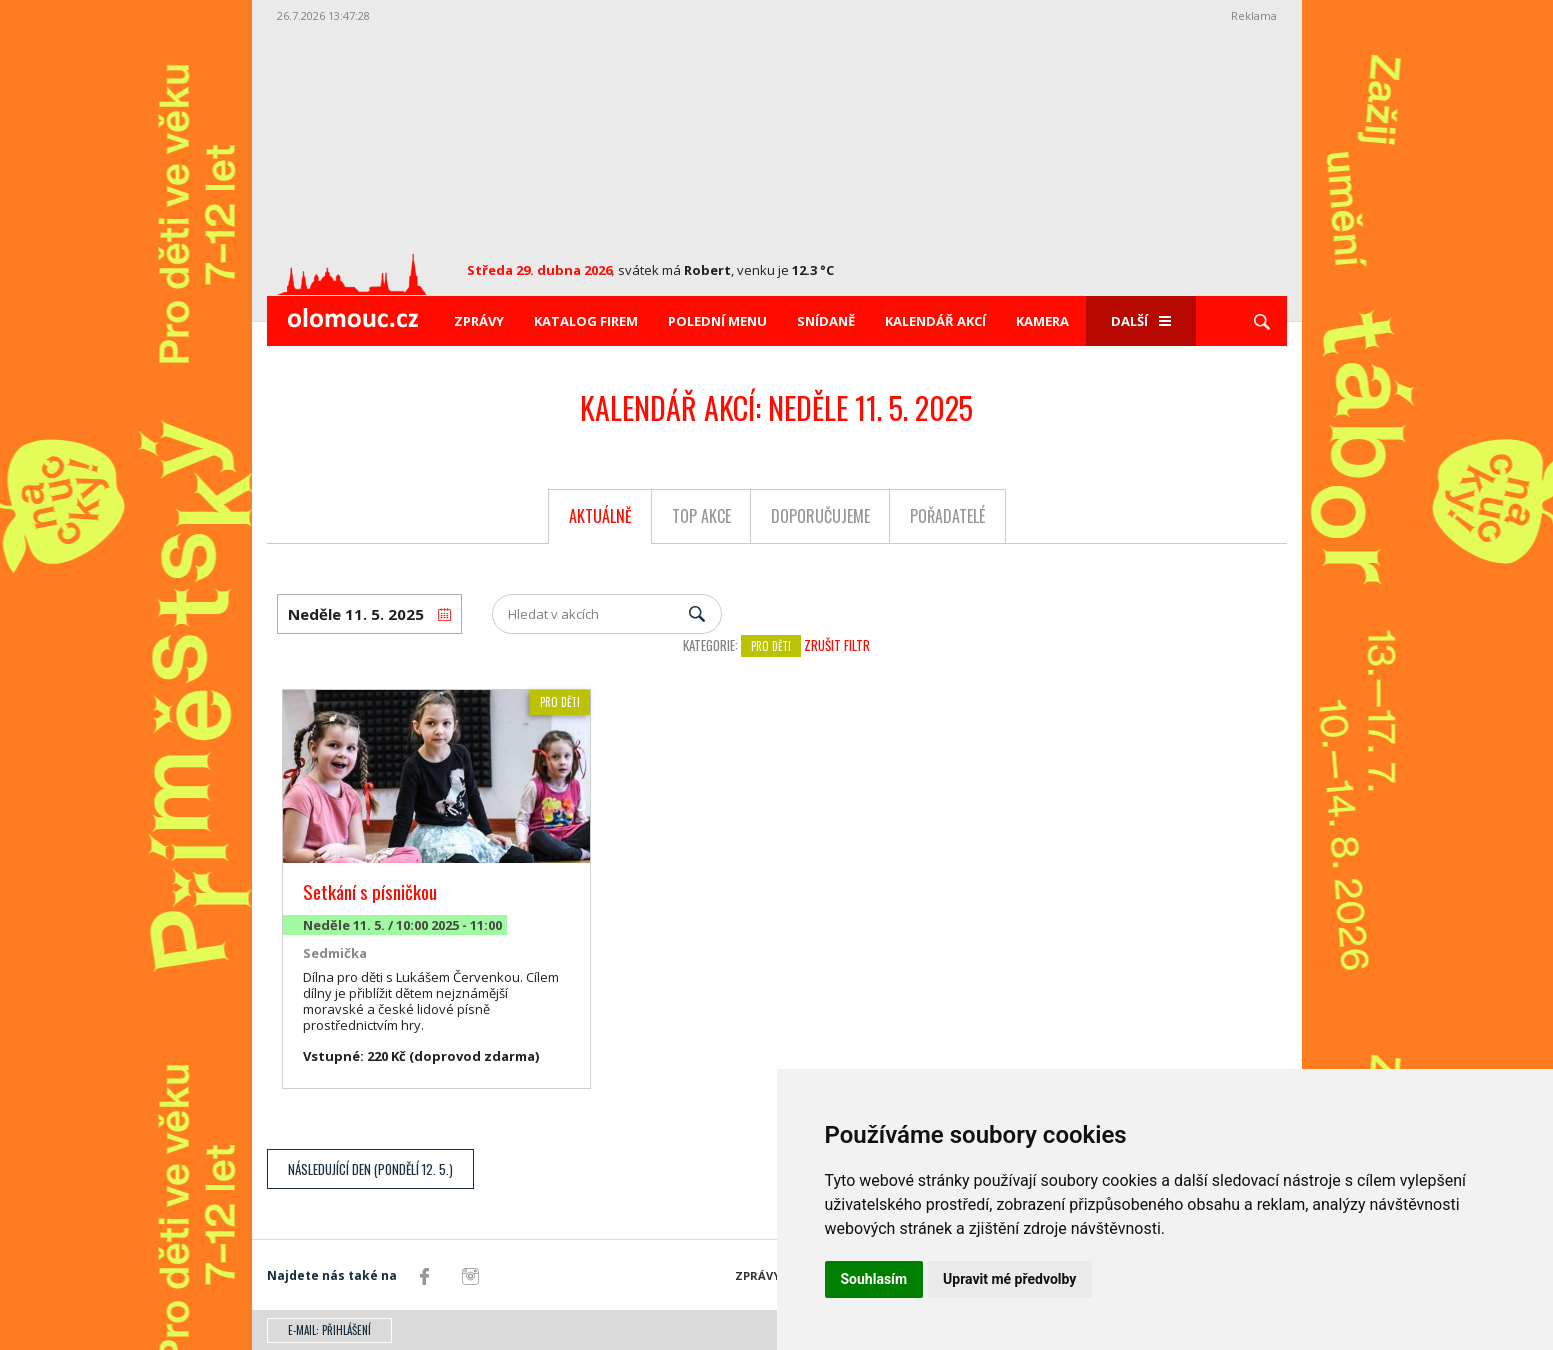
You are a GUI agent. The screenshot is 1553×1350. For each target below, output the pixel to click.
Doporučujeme (820, 516)
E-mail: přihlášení (329, 1330)
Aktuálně (600, 516)
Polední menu (717, 321)
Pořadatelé (947, 516)
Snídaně (826, 321)
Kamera (1042, 321)
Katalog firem (586, 321)
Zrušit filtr (837, 645)
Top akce (701, 516)
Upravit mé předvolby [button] (1009, 1279)
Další (1141, 321)
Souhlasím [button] (874, 1279)
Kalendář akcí (935, 321)
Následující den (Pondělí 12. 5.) (370, 1169)
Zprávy (479, 321)
